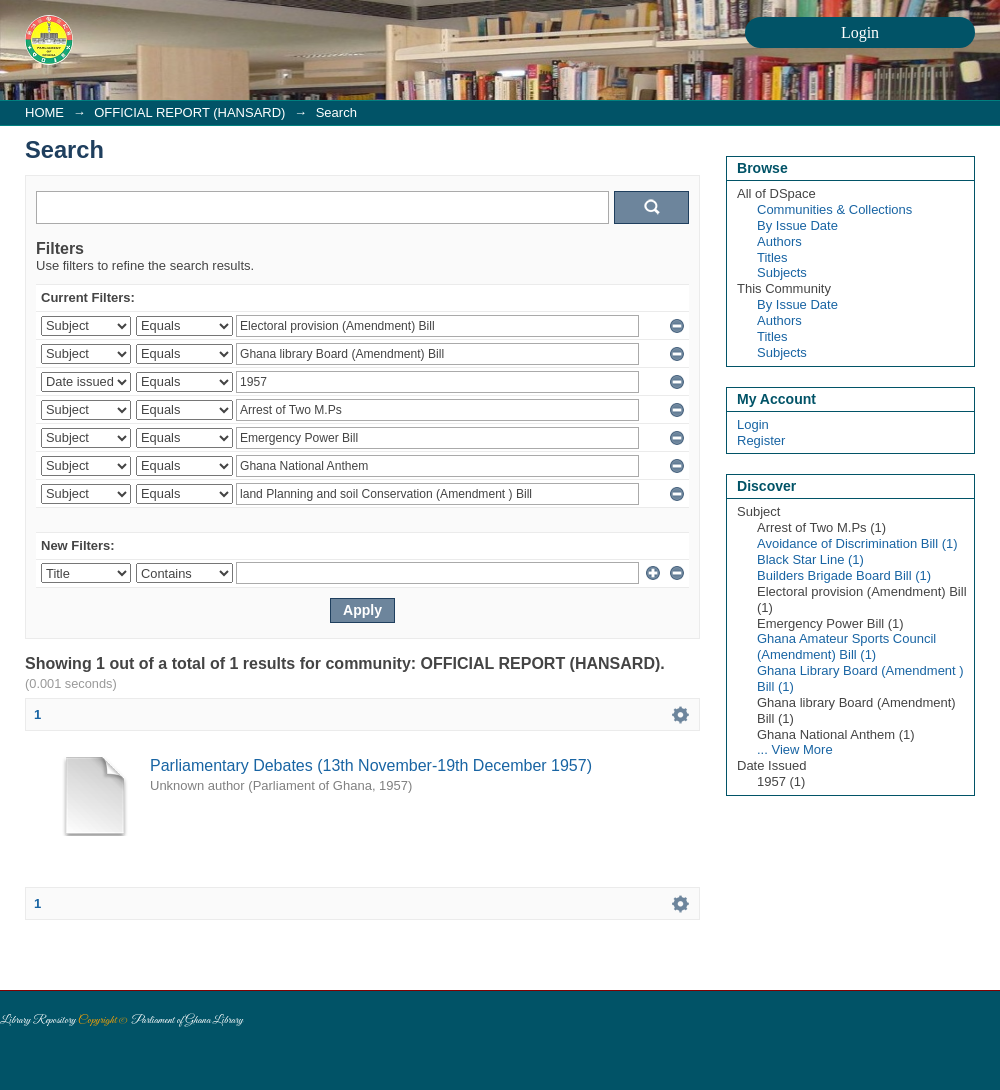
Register (761, 440)
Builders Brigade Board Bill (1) (844, 575)
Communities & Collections (834, 209)
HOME (44, 112)
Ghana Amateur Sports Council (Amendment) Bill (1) (846, 646)
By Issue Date (797, 225)
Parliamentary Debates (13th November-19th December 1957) (371, 765)
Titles (772, 257)
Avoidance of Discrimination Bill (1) (857, 543)
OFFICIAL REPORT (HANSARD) (189, 112)
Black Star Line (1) (810, 559)
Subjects (782, 272)
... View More (795, 749)
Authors (779, 241)
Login (753, 424)
